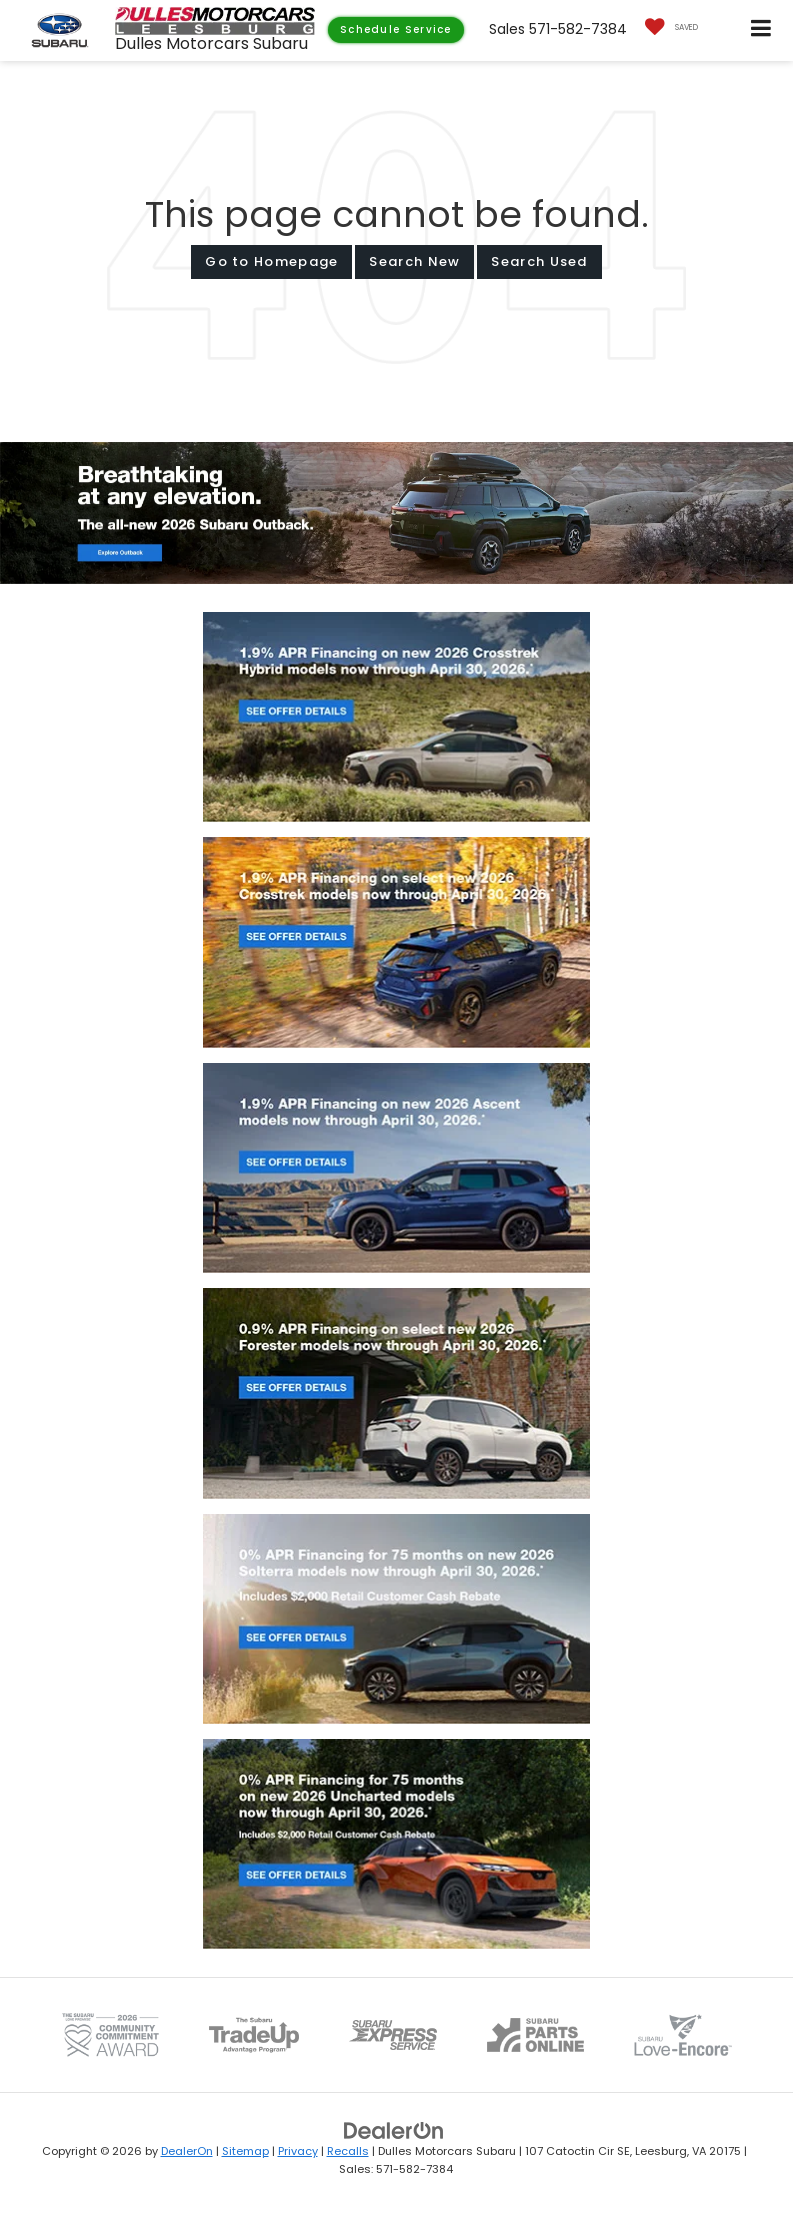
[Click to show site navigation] (761, 30)
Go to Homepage (271, 261)
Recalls (348, 2151)
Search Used (539, 261)
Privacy (298, 2151)
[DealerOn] (394, 2129)
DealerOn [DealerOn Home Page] (187, 2151)
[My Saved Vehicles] (666, 27)
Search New (414, 261)
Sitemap (245, 2151)
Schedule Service (396, 29)
